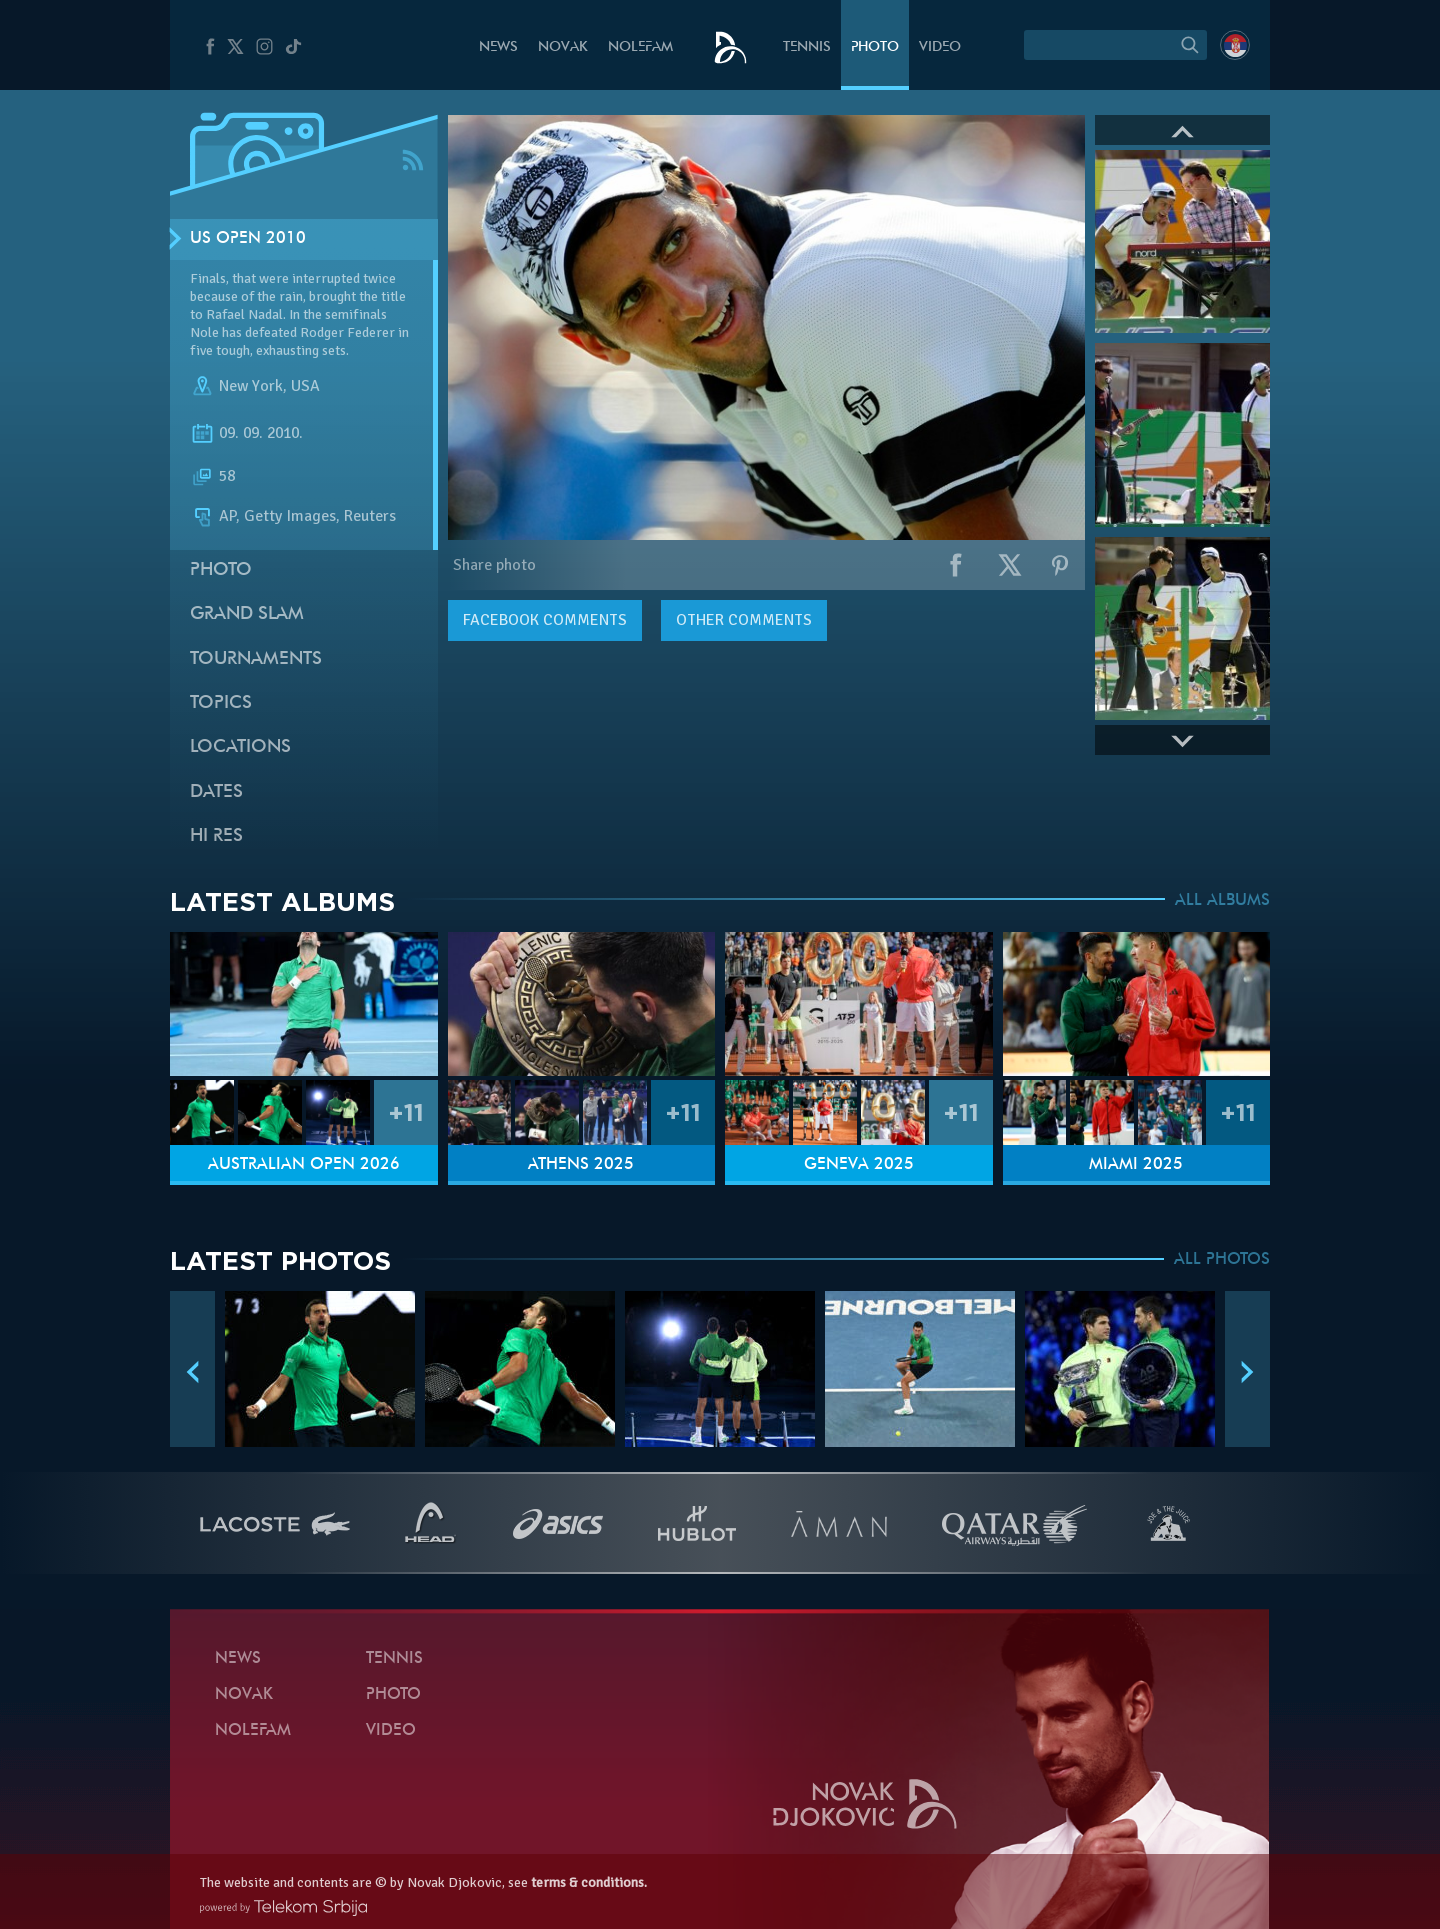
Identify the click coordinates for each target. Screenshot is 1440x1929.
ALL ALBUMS (1222, 901)
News (498, 47)
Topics (221, 703)
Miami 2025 (1136, 1165)
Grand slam (247, 614)
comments (545, 620)
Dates (216, 792)
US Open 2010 (248, 239)
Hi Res (216, 836)
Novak (563, 47)
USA (305, 386)
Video (940, 47)
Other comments (744, 620)
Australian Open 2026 (304, 1165)
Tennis (807, 47)
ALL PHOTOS (1222, 1260)
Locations (240, 747)
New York (251, 386)
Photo (875, 47)
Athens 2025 (581, 1165)
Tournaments (256, 659)
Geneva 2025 (859, 1165)
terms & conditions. (589, 1882)
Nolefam (640, 47)
